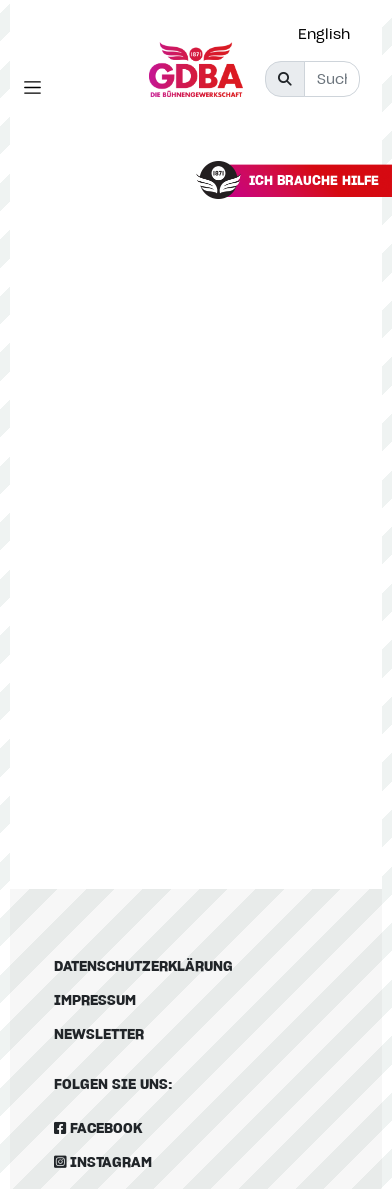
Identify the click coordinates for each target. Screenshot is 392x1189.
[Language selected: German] (329, 33)
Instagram (103, 1161)
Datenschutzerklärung (143, 965)
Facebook (98, 1127)
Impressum (95, 999)
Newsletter (99, 1033)
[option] (329, 34)
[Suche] (332, 79)
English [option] (324, 33)
